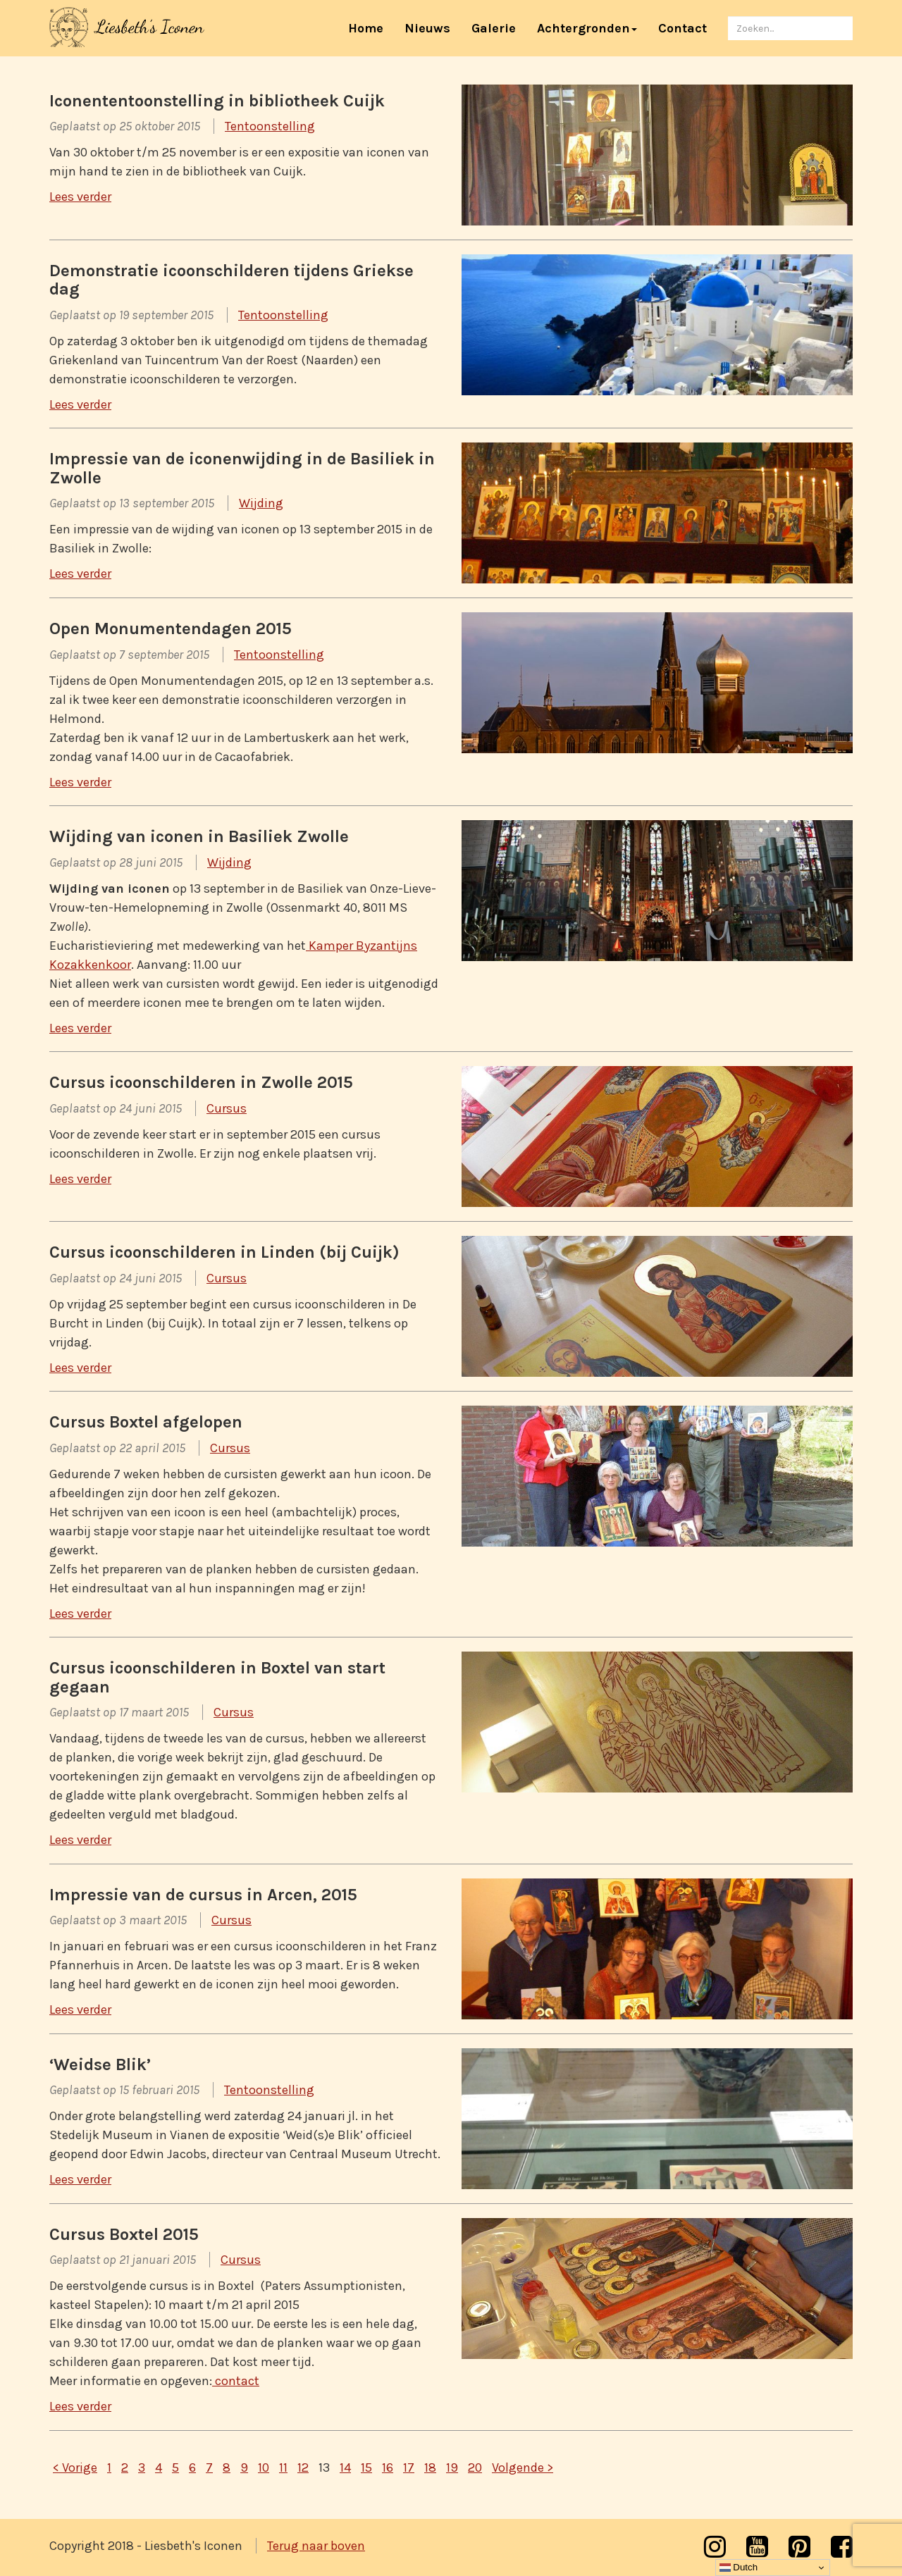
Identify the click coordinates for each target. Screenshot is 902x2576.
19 (452, 2467)
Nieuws (427, 28)
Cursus (226, 1108)
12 (303, 2467)
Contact (682, 28)
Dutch (738, 2567)
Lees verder (80, 196)
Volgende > (522, 2467)
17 (408, 2467)
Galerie (493, 28)
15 (366, 2467)
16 (387, 2467)
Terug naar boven (316, 2545)
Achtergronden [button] (587, 28)
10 (263, 2467)
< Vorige (75, 2467)
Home (371, 28)
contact (235, 2381)
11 (283, 2467)
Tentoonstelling (270, 126)
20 (475, 2467)
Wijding (261, 503)
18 (430, 2467)
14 (345, 2467)
